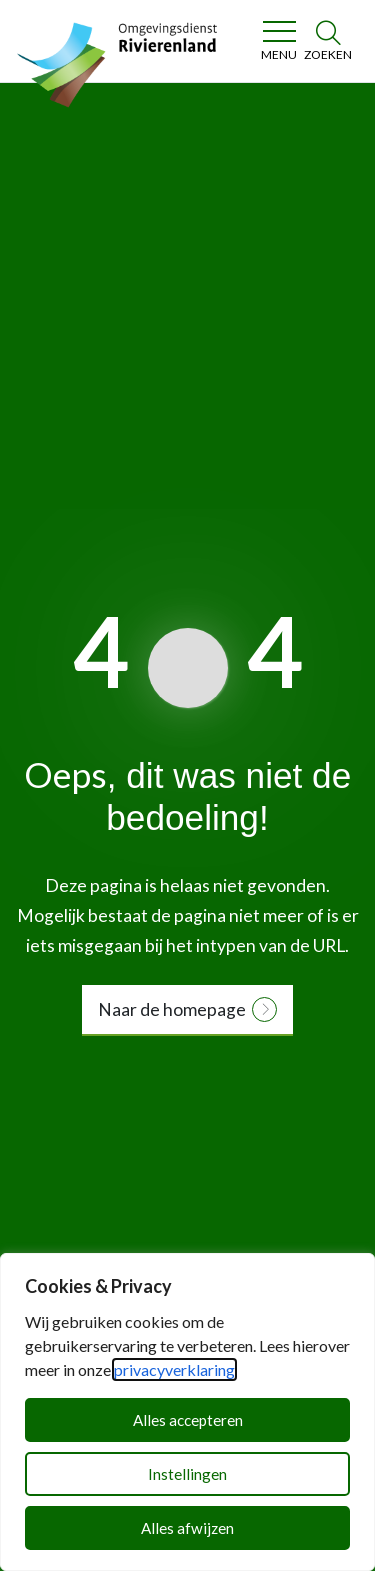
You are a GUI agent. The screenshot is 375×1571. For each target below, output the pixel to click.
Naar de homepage (172, 1009)
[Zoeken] (328, 41)
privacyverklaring (174, 1369)
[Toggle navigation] (278, 41)
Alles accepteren (188, 1420)
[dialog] (187, 1412)
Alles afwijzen (187, 1528)
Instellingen (187, 1474)
